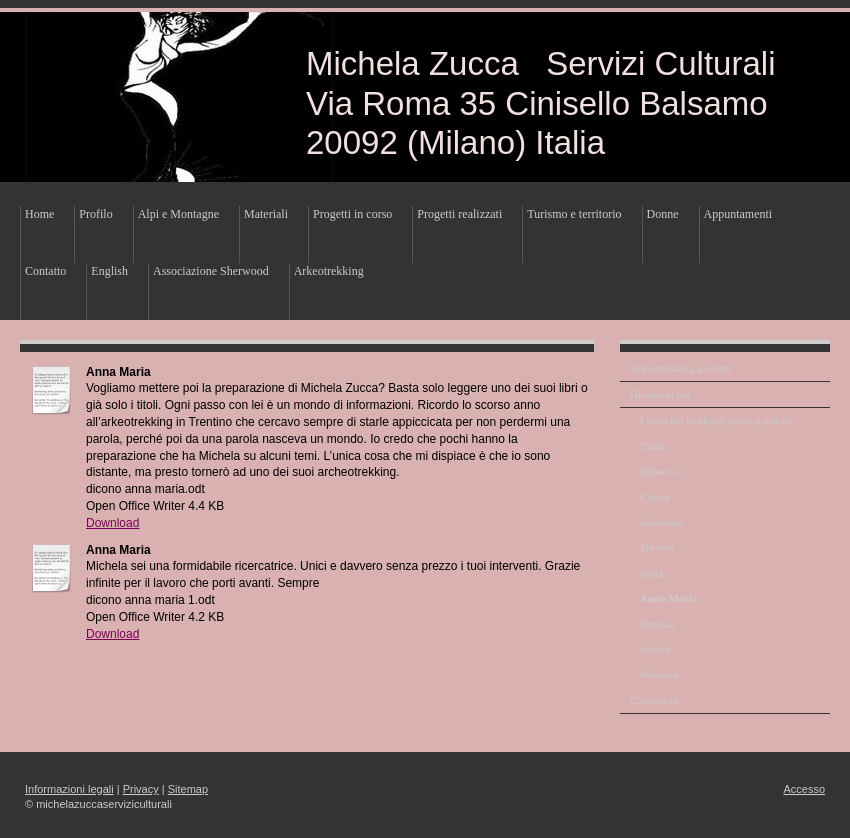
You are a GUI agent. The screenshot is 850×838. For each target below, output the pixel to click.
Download (112, 523)
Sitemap (188, 789)
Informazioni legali (69, 789)
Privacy (141, 789)
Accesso (804, 789)
